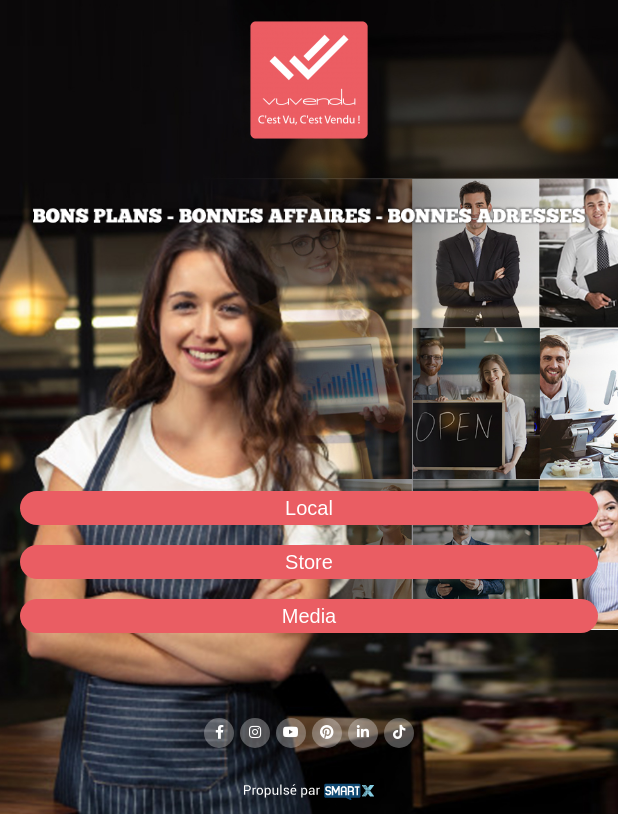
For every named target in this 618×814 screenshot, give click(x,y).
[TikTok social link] (399, 733)
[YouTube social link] (291, 733)
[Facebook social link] (219, 733)
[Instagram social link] (255, 733)
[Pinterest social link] (327, 733)
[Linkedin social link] (363, 733)
